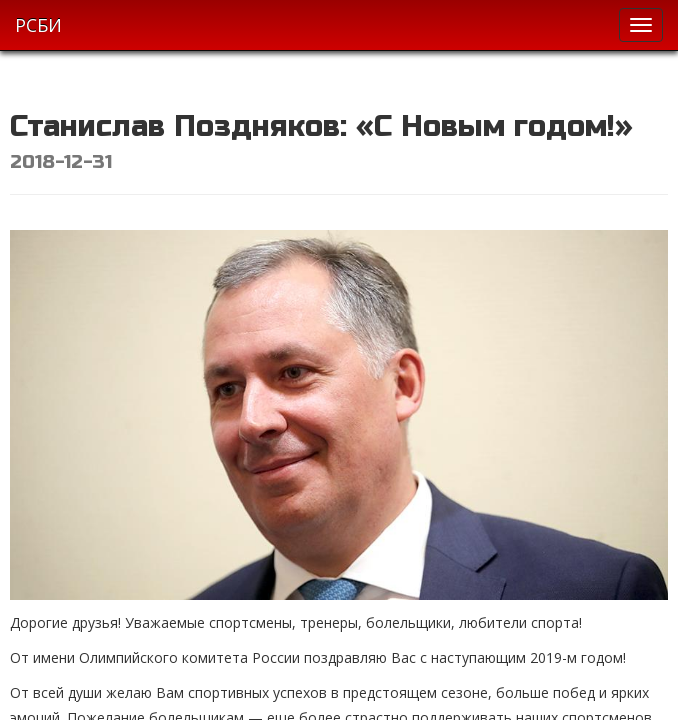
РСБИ (38, 25)
